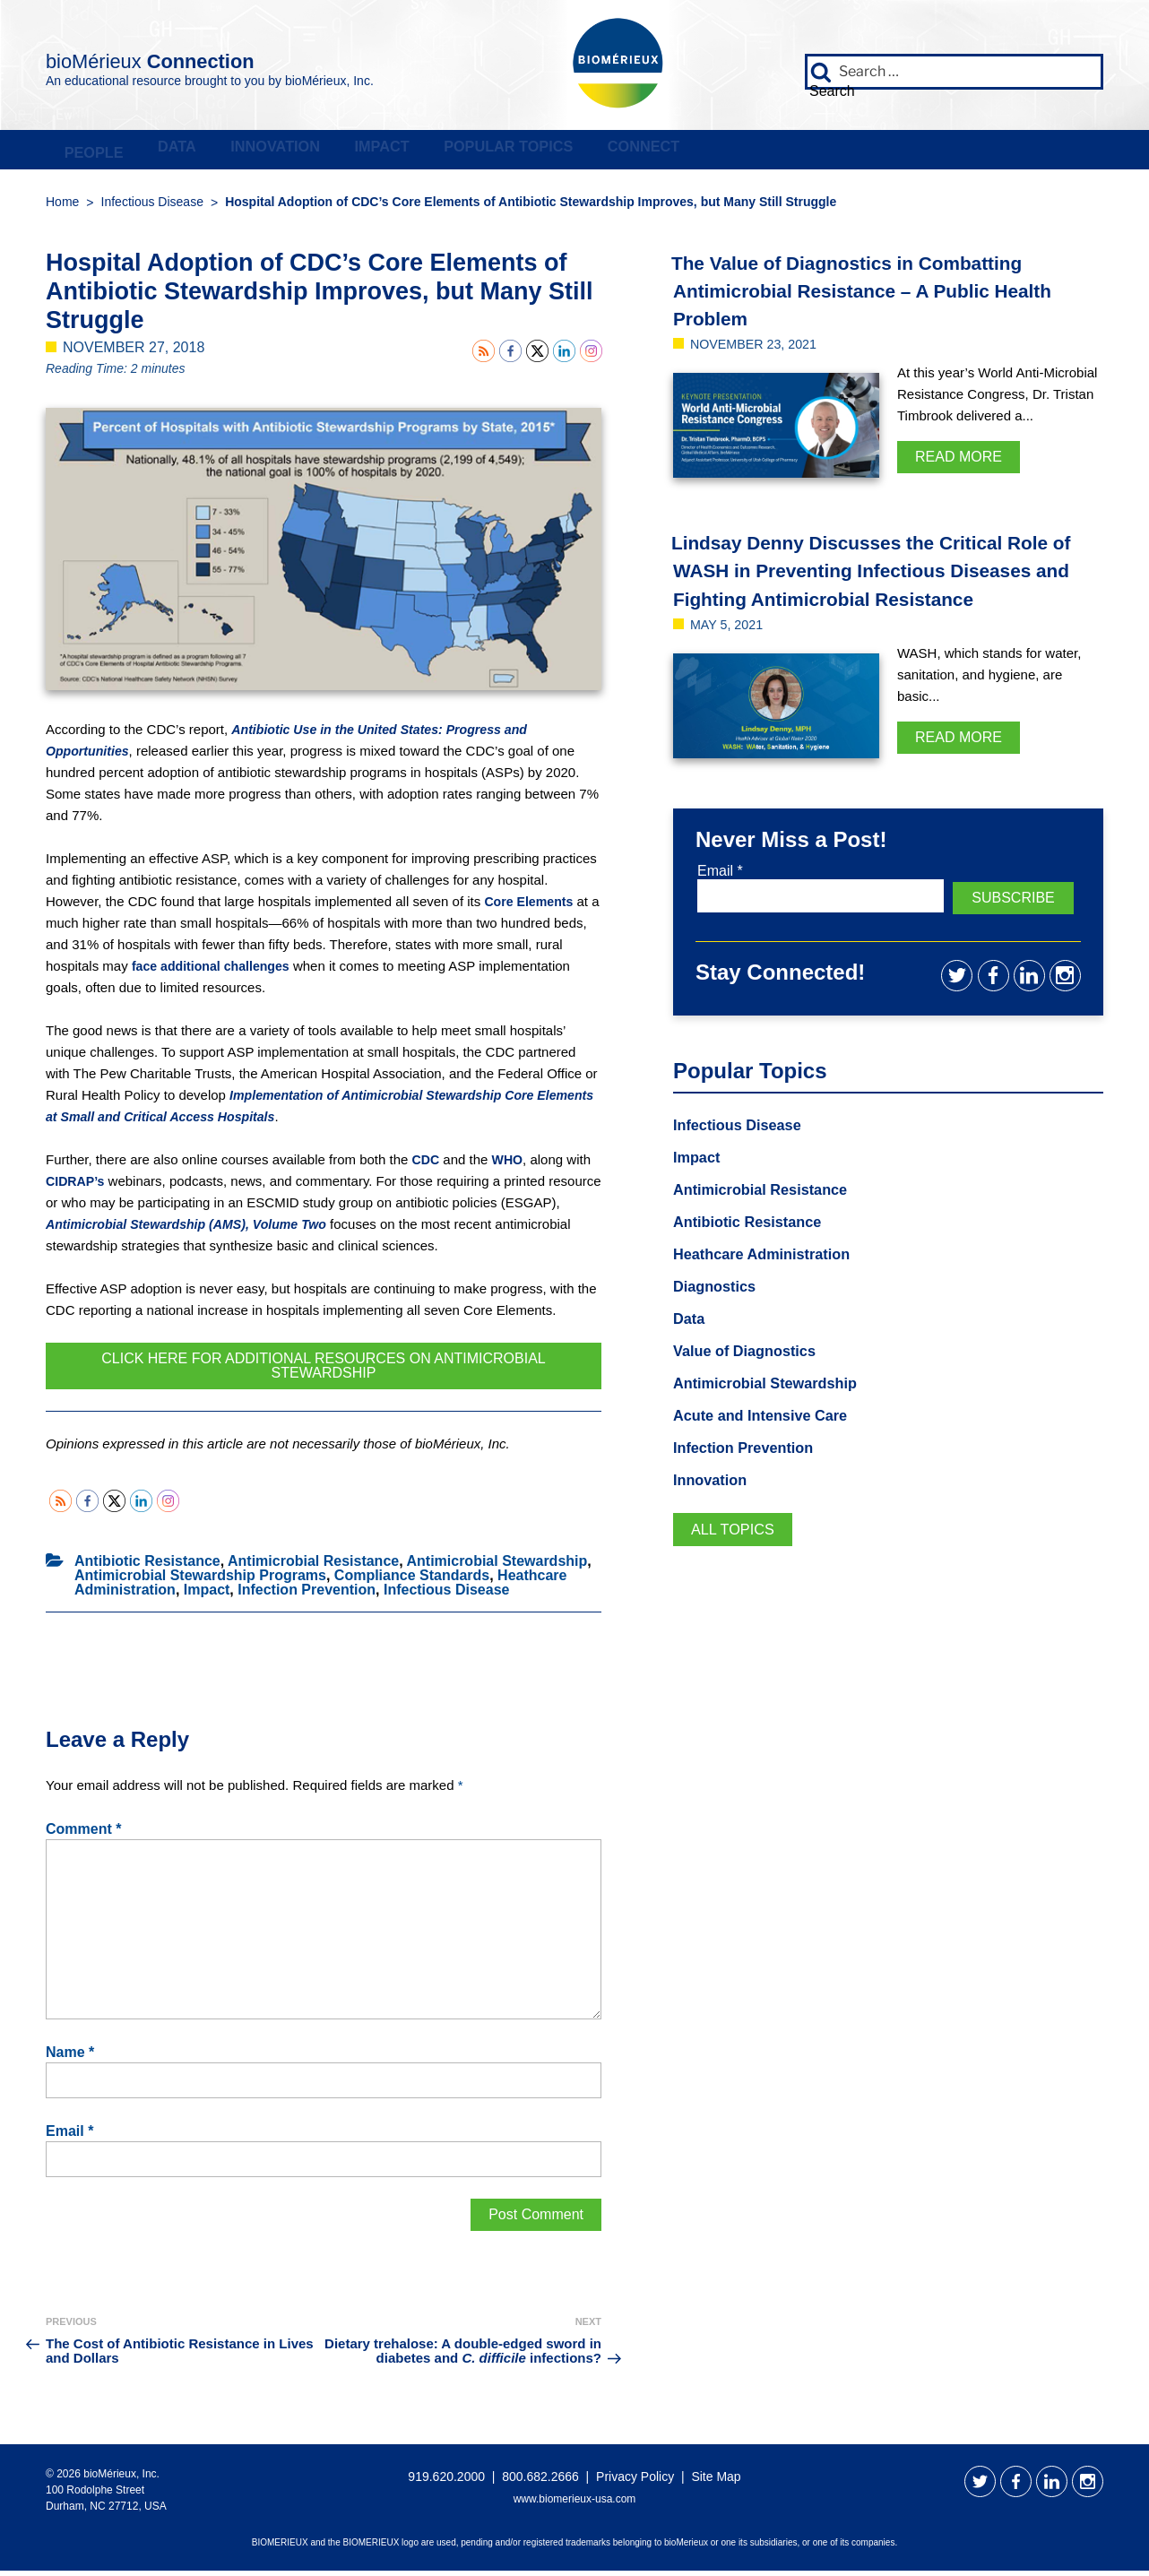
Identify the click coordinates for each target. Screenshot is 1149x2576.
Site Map (715, 2482)
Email (69, 2137)
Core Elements (531, 906)
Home (62, 207)
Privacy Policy (635, 2482)
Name (70, 2058)
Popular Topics (771, 152)
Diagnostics (719, 1318)
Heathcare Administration (770, 1285)
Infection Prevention (307, 1595)
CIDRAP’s (77, 1186)
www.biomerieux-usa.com (575, 2504)
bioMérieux (208, 57)
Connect (969, 152)
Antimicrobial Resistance (313, 1566)
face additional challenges (215, 971)
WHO (509, 1164)
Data (261, 152)
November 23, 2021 (761, 349)
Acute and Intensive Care (769, 1451)
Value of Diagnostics (752, 1385)
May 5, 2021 (731, 657)
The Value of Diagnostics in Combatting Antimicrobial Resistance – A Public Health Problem (878, 295)
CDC (427, 1164)
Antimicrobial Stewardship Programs (200, 1580)
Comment (83, 1835)
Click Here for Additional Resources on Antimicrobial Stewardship (323, 1371)
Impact (584, 152)
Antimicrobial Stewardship (496, 1566)
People (121, 152)
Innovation (417, 152)
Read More (958, 462)
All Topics (737, 1568)
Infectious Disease (152, 207)
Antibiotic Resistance (147, 1566)
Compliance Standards (411, 1580)
